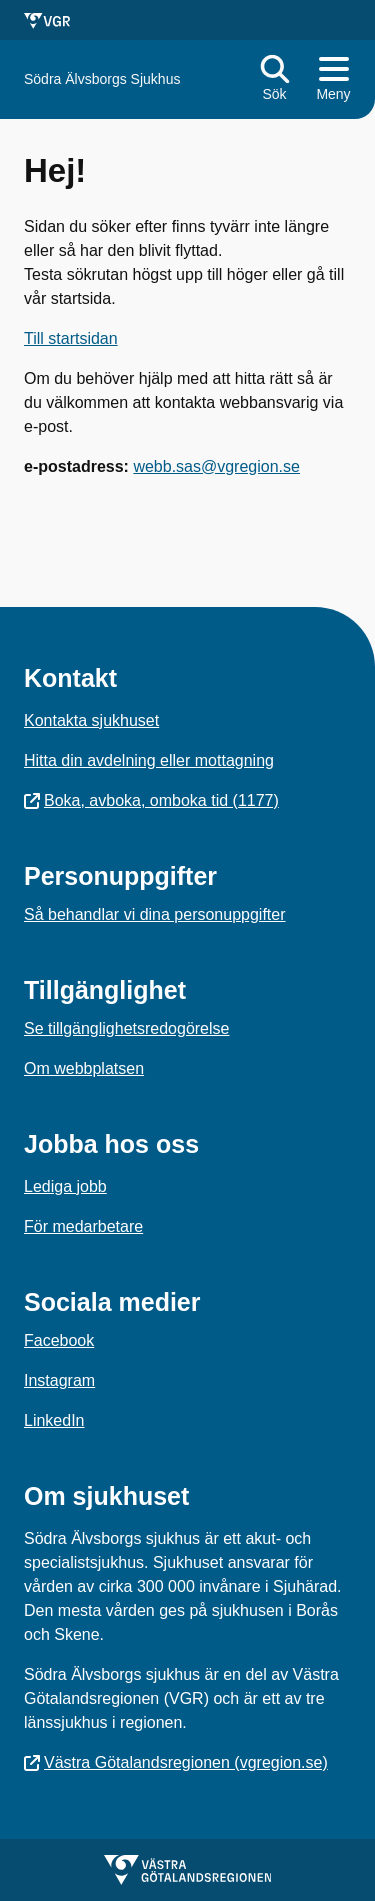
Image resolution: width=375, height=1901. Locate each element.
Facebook (59, 1340)
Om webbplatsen (84, 1068)
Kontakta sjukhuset (91, 720)
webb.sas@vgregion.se (216, 466)
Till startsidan (71, 338)
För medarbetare (83, 1226)
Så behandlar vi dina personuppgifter (155, 914)
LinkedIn (54, 1420)
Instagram (59, 1380)
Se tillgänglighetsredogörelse (126, 1028)
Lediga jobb (65, 1186)
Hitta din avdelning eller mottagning (149, 760)
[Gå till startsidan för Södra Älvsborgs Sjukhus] (102, 79)
